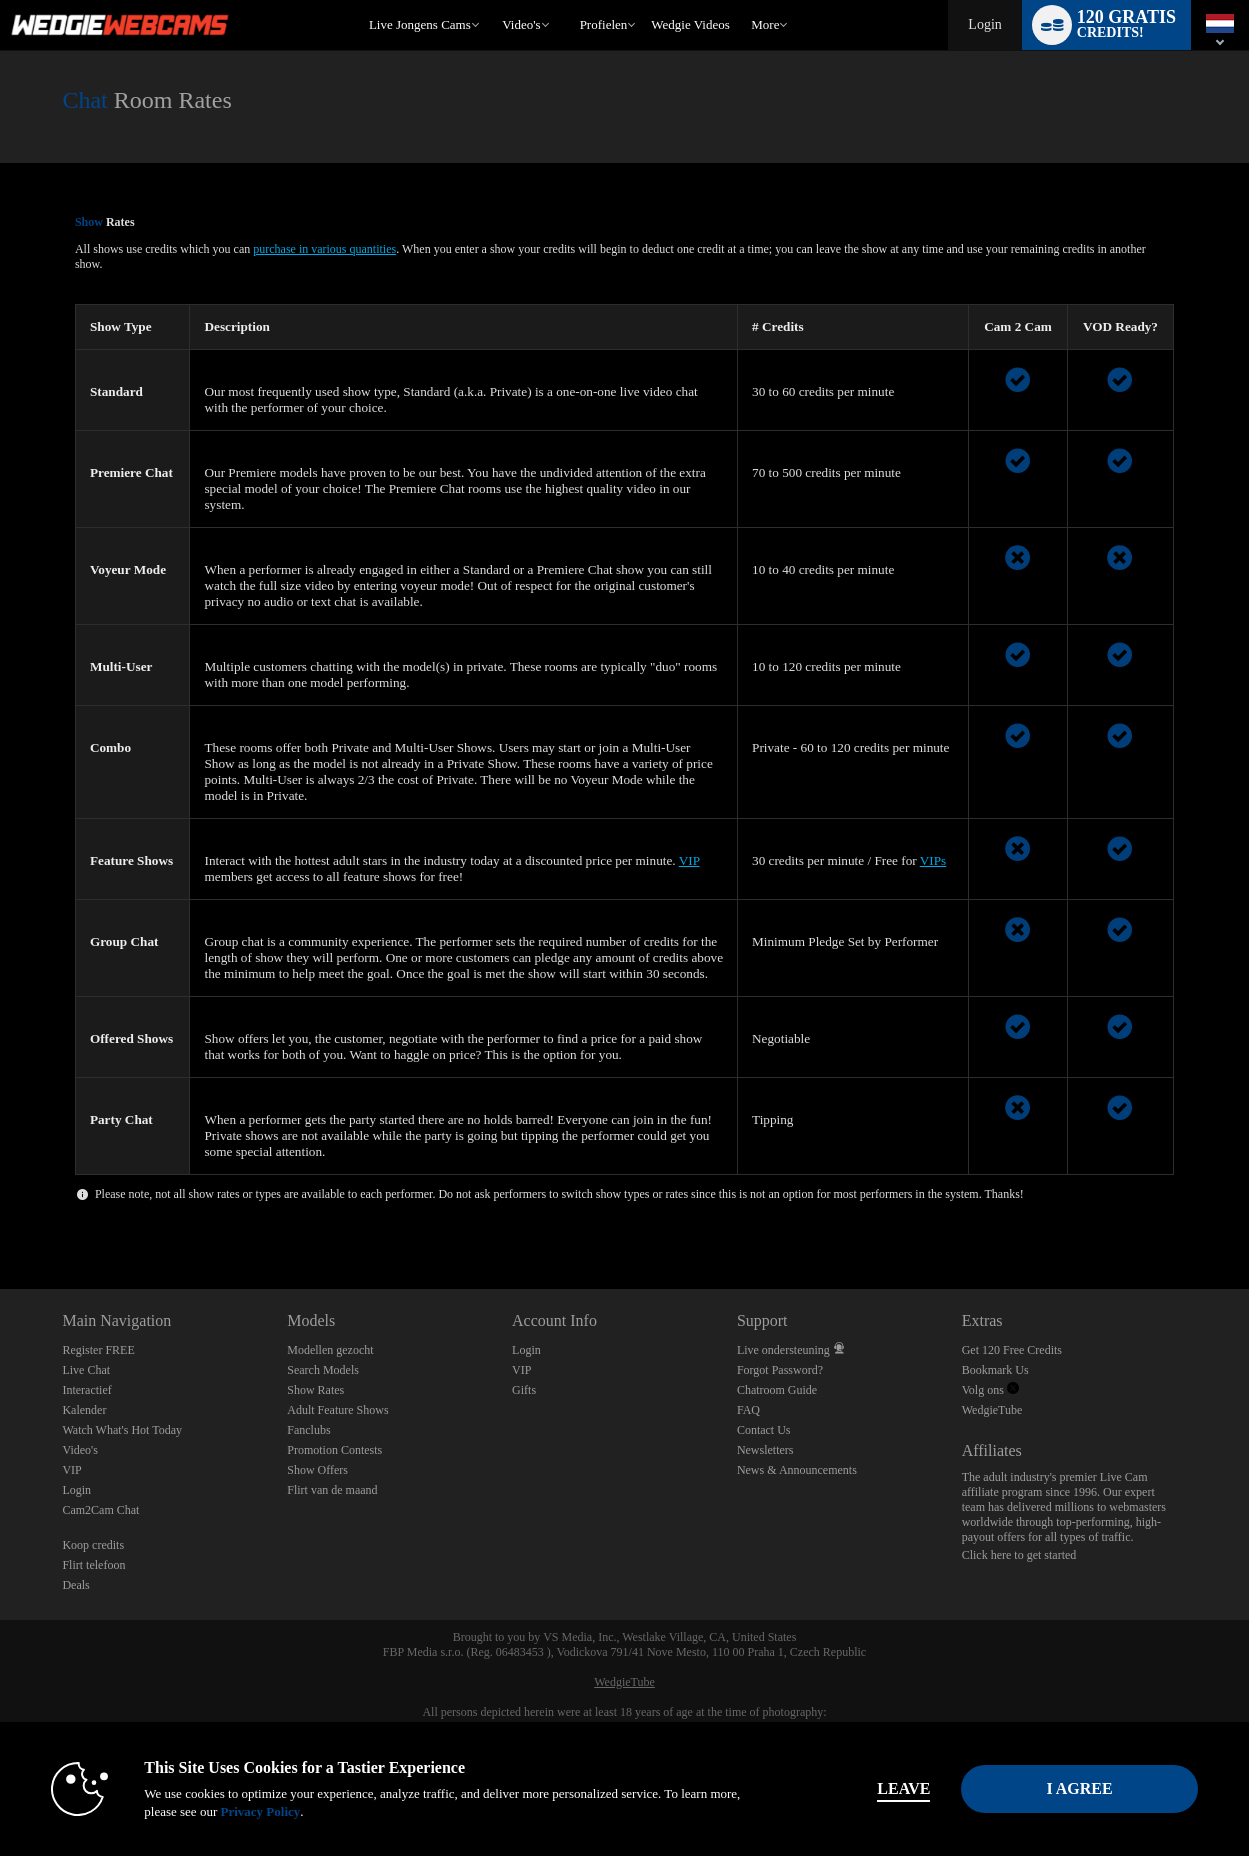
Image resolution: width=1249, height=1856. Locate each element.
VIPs (933, 860)
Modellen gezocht (330, 1350)
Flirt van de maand (332, 1490)
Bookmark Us (995, 1370)
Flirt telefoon (93, 1565)
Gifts (524, 1390)
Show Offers (317, 1470)
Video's (521, 24)
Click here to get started (1019, 1555)
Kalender (84, 1410)
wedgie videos (690, 24)
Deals (75, 1585)
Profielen (604, 24)
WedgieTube (992, 1410)
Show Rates (315, 1390)
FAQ (748, 1410)
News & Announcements (797, 1470)
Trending (493, 0)
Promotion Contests (334, 1450)
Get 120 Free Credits (1012, 1350)
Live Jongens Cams (420, 24)
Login (984, 24)
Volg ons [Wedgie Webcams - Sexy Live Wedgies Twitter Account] (990, 1390)
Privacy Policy (260, 1811)
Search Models (323, 1370)
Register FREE (98, 1350)
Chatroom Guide (777, 1390)
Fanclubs (308, 1430)
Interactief (86, 1390)
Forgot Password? (780, 1370)
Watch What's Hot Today (122, 1430)
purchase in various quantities (324, 249)
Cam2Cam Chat (100, 1510)
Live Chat (86, 1370)
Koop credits (93, 1545)
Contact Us (764, 1430)
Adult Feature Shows (337, 1410)
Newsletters (765, 1450)
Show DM (0, 1214)
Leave (903, 1788)
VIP (689, 860)
